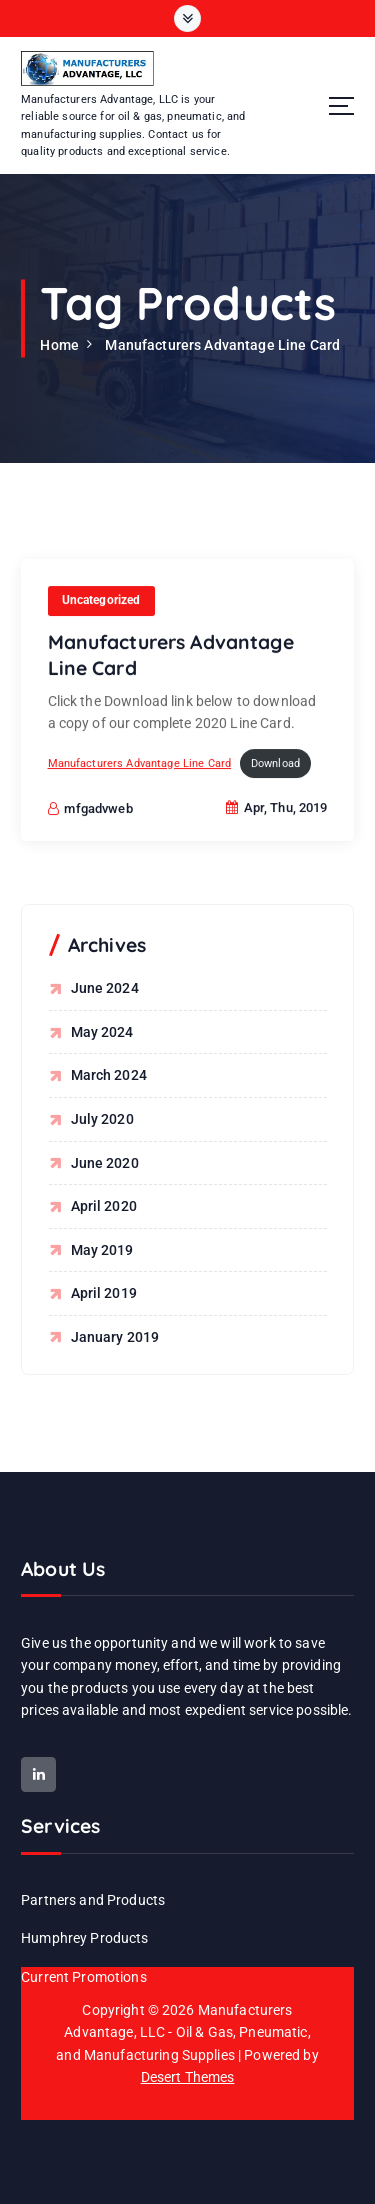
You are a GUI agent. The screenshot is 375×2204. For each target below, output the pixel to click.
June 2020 (105, 1163)
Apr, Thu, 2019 (277, 811)
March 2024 (109, 1075)
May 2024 (102, 1032)
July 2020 (102, 1119)
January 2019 (115, 1337)
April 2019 (104, 1293)
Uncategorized (101, 604)
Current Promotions (84, 1977)
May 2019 (102, 1250)
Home (59, 345)
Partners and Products (93, 1900)
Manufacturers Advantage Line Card (222, 345)
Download (275, 767)
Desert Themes (188, 2077)
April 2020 (104, 1206)
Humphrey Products (84, 1938)
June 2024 (105, 988)
